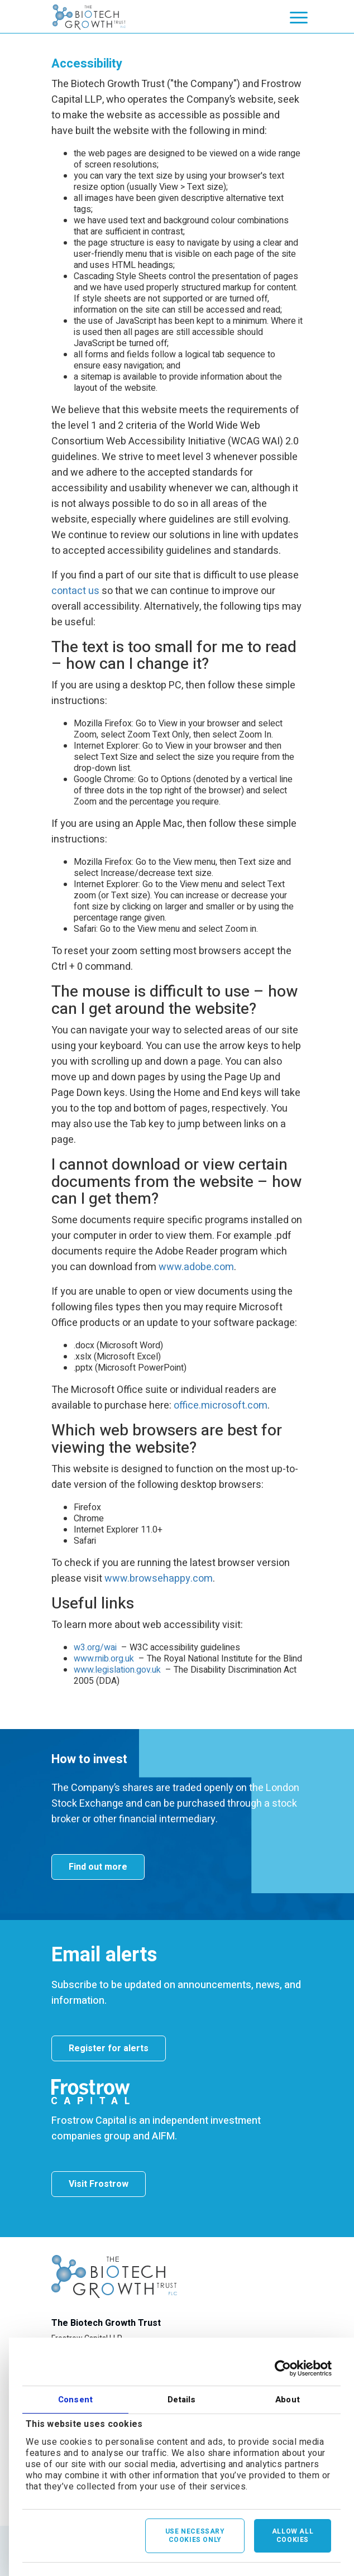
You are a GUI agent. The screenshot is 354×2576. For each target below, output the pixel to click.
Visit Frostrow (98, 2184)
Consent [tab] (75, 2399)
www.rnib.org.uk (104, 1658)
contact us (75, 590)
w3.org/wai (95, 1647)
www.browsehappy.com (158, 1578)
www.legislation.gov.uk (117, 1670)
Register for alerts (109, 2048)
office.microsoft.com (220, 1405)
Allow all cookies (292, 2535)
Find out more (98, 1867)
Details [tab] (182, 2399)
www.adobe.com (196, 1267)
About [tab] (287, 2399)
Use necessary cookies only (195, 2535)
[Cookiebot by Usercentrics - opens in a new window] (283, 2368)
